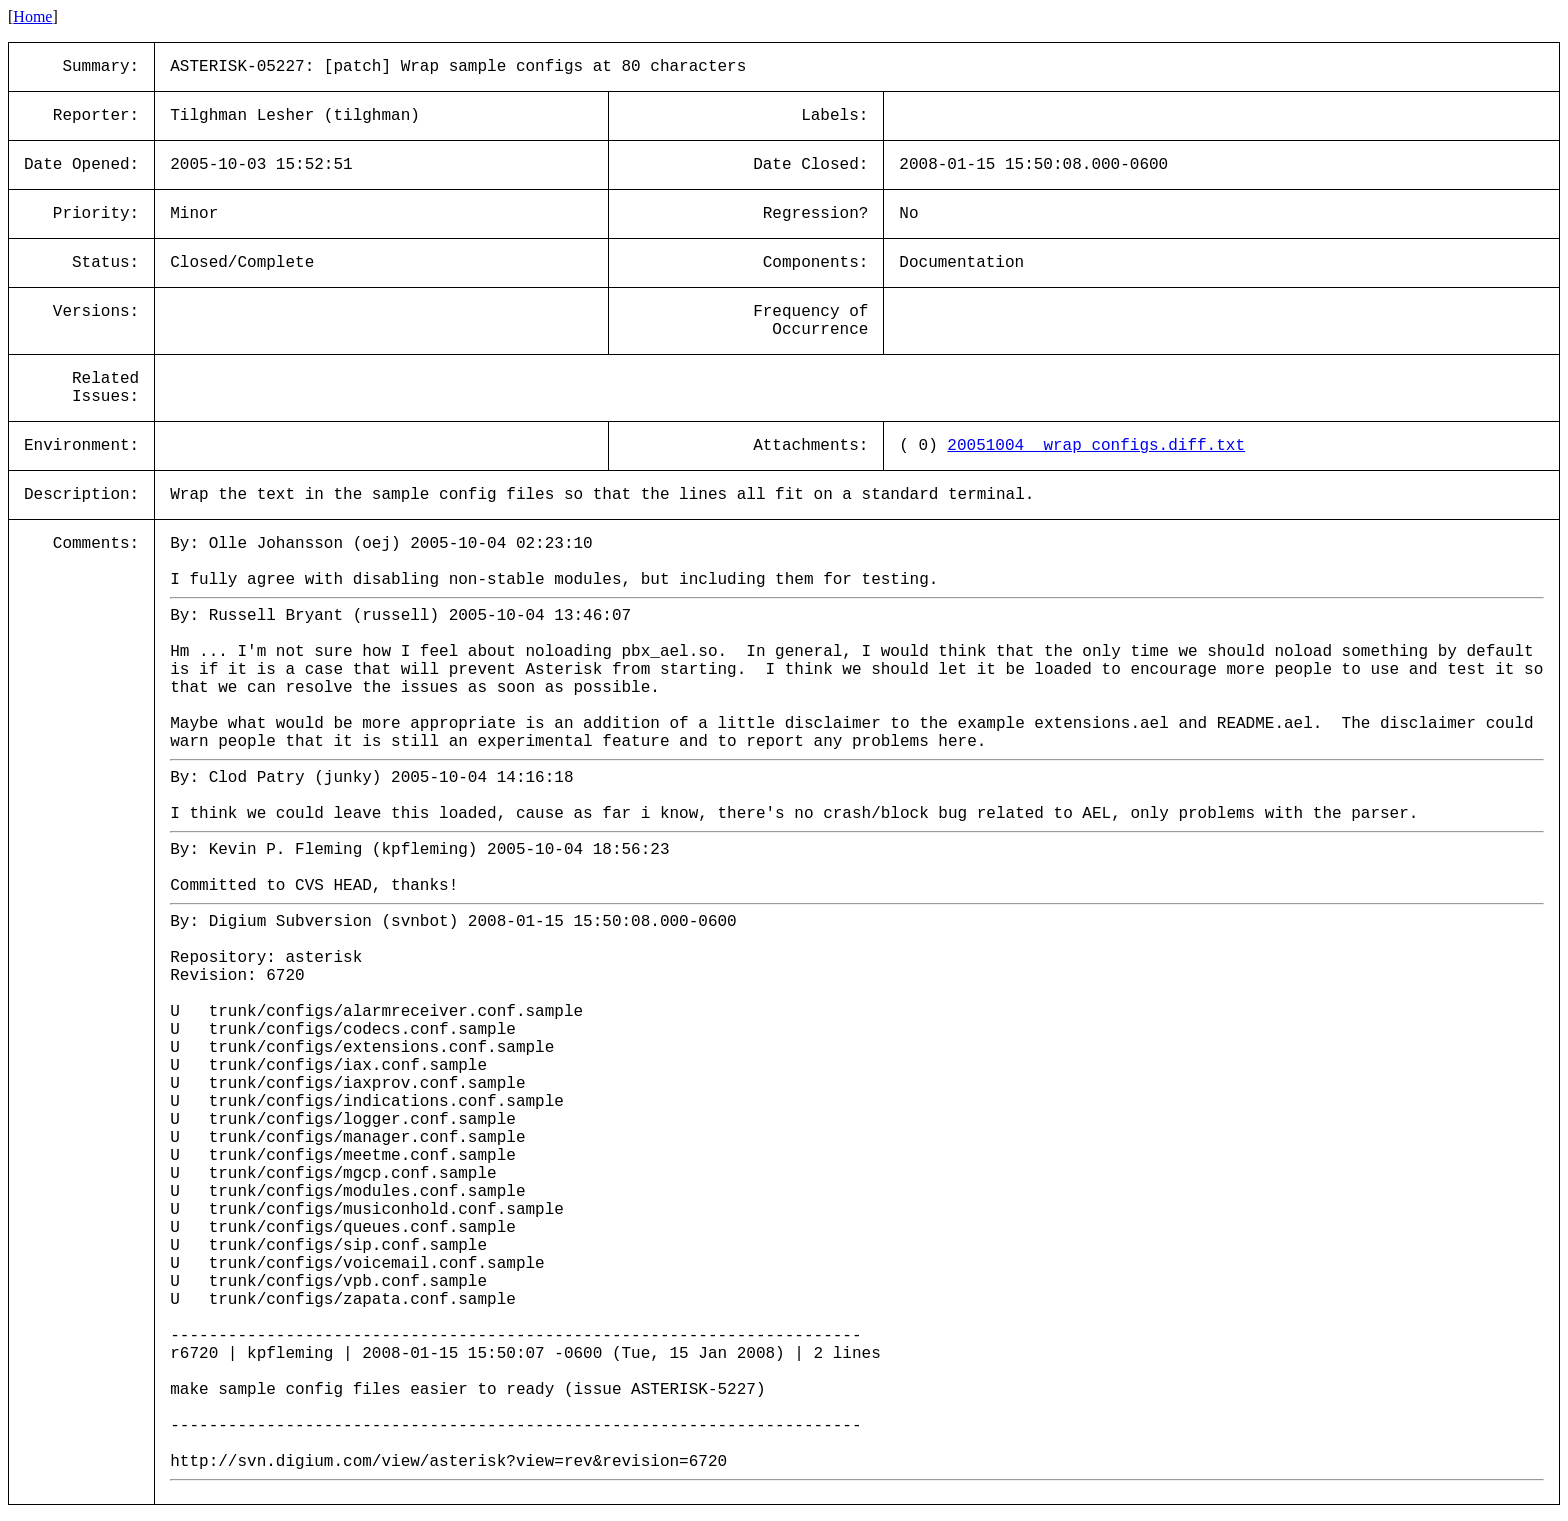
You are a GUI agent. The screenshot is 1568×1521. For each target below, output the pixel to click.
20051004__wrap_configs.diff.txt (1096, 446)
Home (32, 16)
